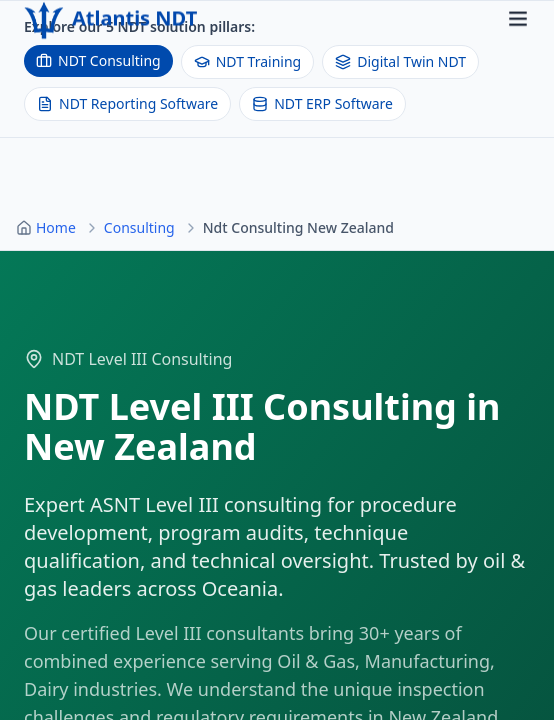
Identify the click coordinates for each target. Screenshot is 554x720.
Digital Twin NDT (400, 61)
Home (56, 227)
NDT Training (247, 61)
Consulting (139, 227)
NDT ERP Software (322, 103)
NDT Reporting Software (127, 103)
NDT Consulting (98, 60)
